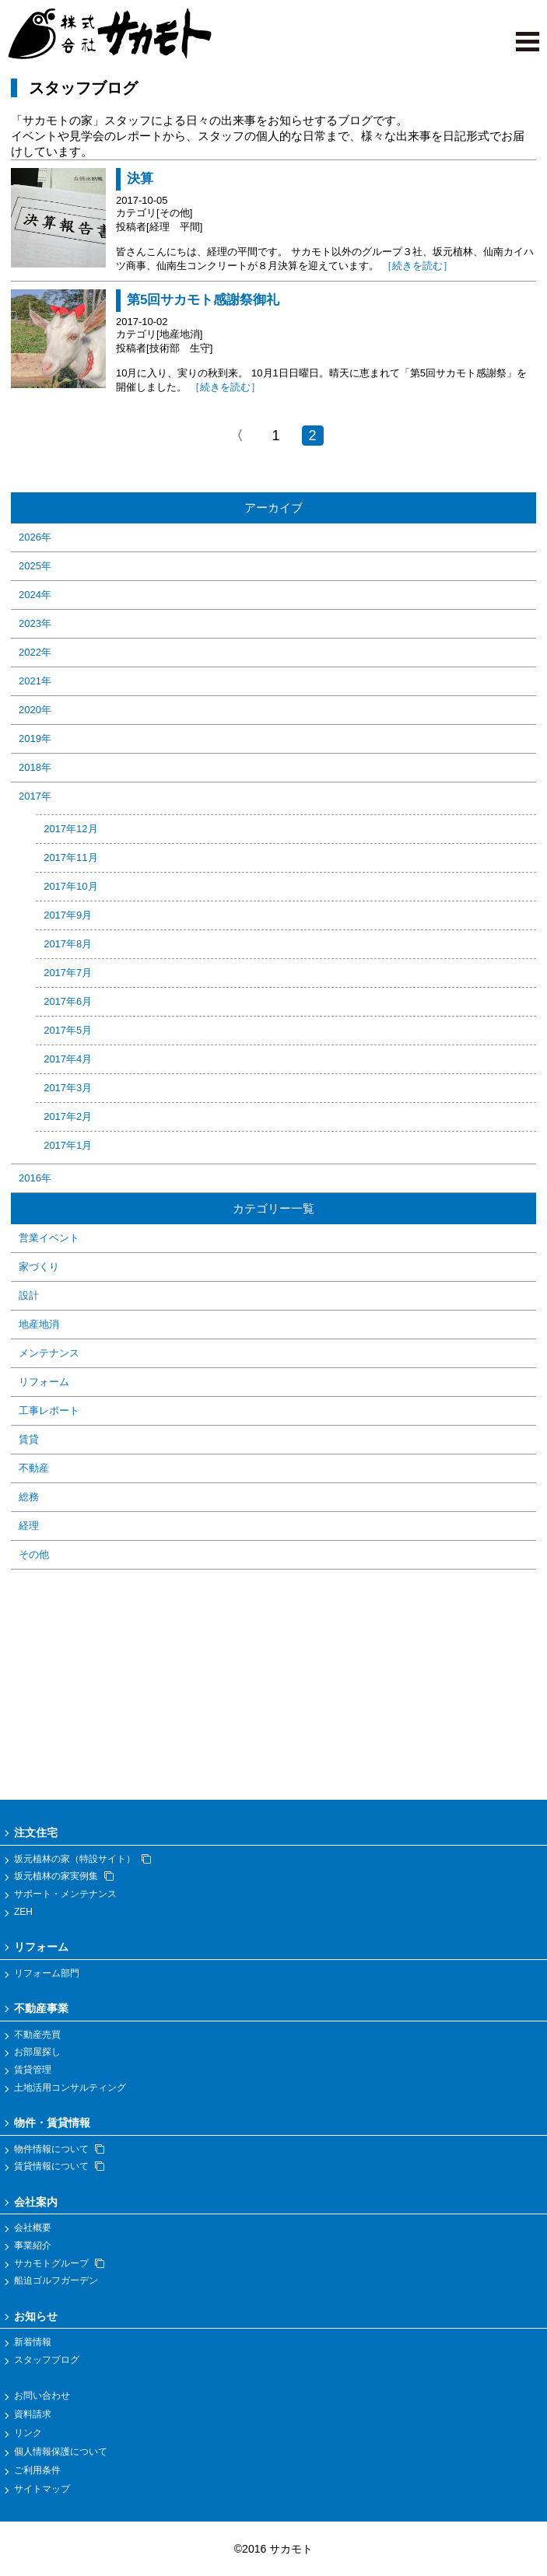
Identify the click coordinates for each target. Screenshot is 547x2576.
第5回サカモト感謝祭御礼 (203, 299)
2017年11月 (70, 857)
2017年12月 (70, 829)
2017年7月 (68, 972)
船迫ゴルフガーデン (56, 2280)
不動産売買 (37, 2034)
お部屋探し (37, 2051)
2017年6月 (68, 1001)
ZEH (23, 1911)
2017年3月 (68, 1088)
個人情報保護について (60, 2451)
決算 (140, 178)
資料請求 (32, 2414)
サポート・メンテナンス (65, 1893)
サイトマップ (42, 2488)
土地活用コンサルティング (70, 2087)
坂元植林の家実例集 (64, 1876)
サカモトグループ (59, 2263)
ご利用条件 (37, 2470)
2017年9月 (68, 915)
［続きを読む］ (417, 265)
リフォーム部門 (46, 1973)
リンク (28, 2432)
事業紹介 (32, 2245)
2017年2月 (68, 1116)
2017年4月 (68, 1059)
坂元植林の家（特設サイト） (82, 1858)
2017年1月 (68, 1145)
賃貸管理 (32, 2069)
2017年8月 (68, 944)
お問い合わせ (42, 2395)
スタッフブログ (46, 2359)
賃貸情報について (59, 2166)
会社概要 (32, 2227)
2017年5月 (68, 1030)
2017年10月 (70, 886)
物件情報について (59, 2149)
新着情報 (32, 2341)
